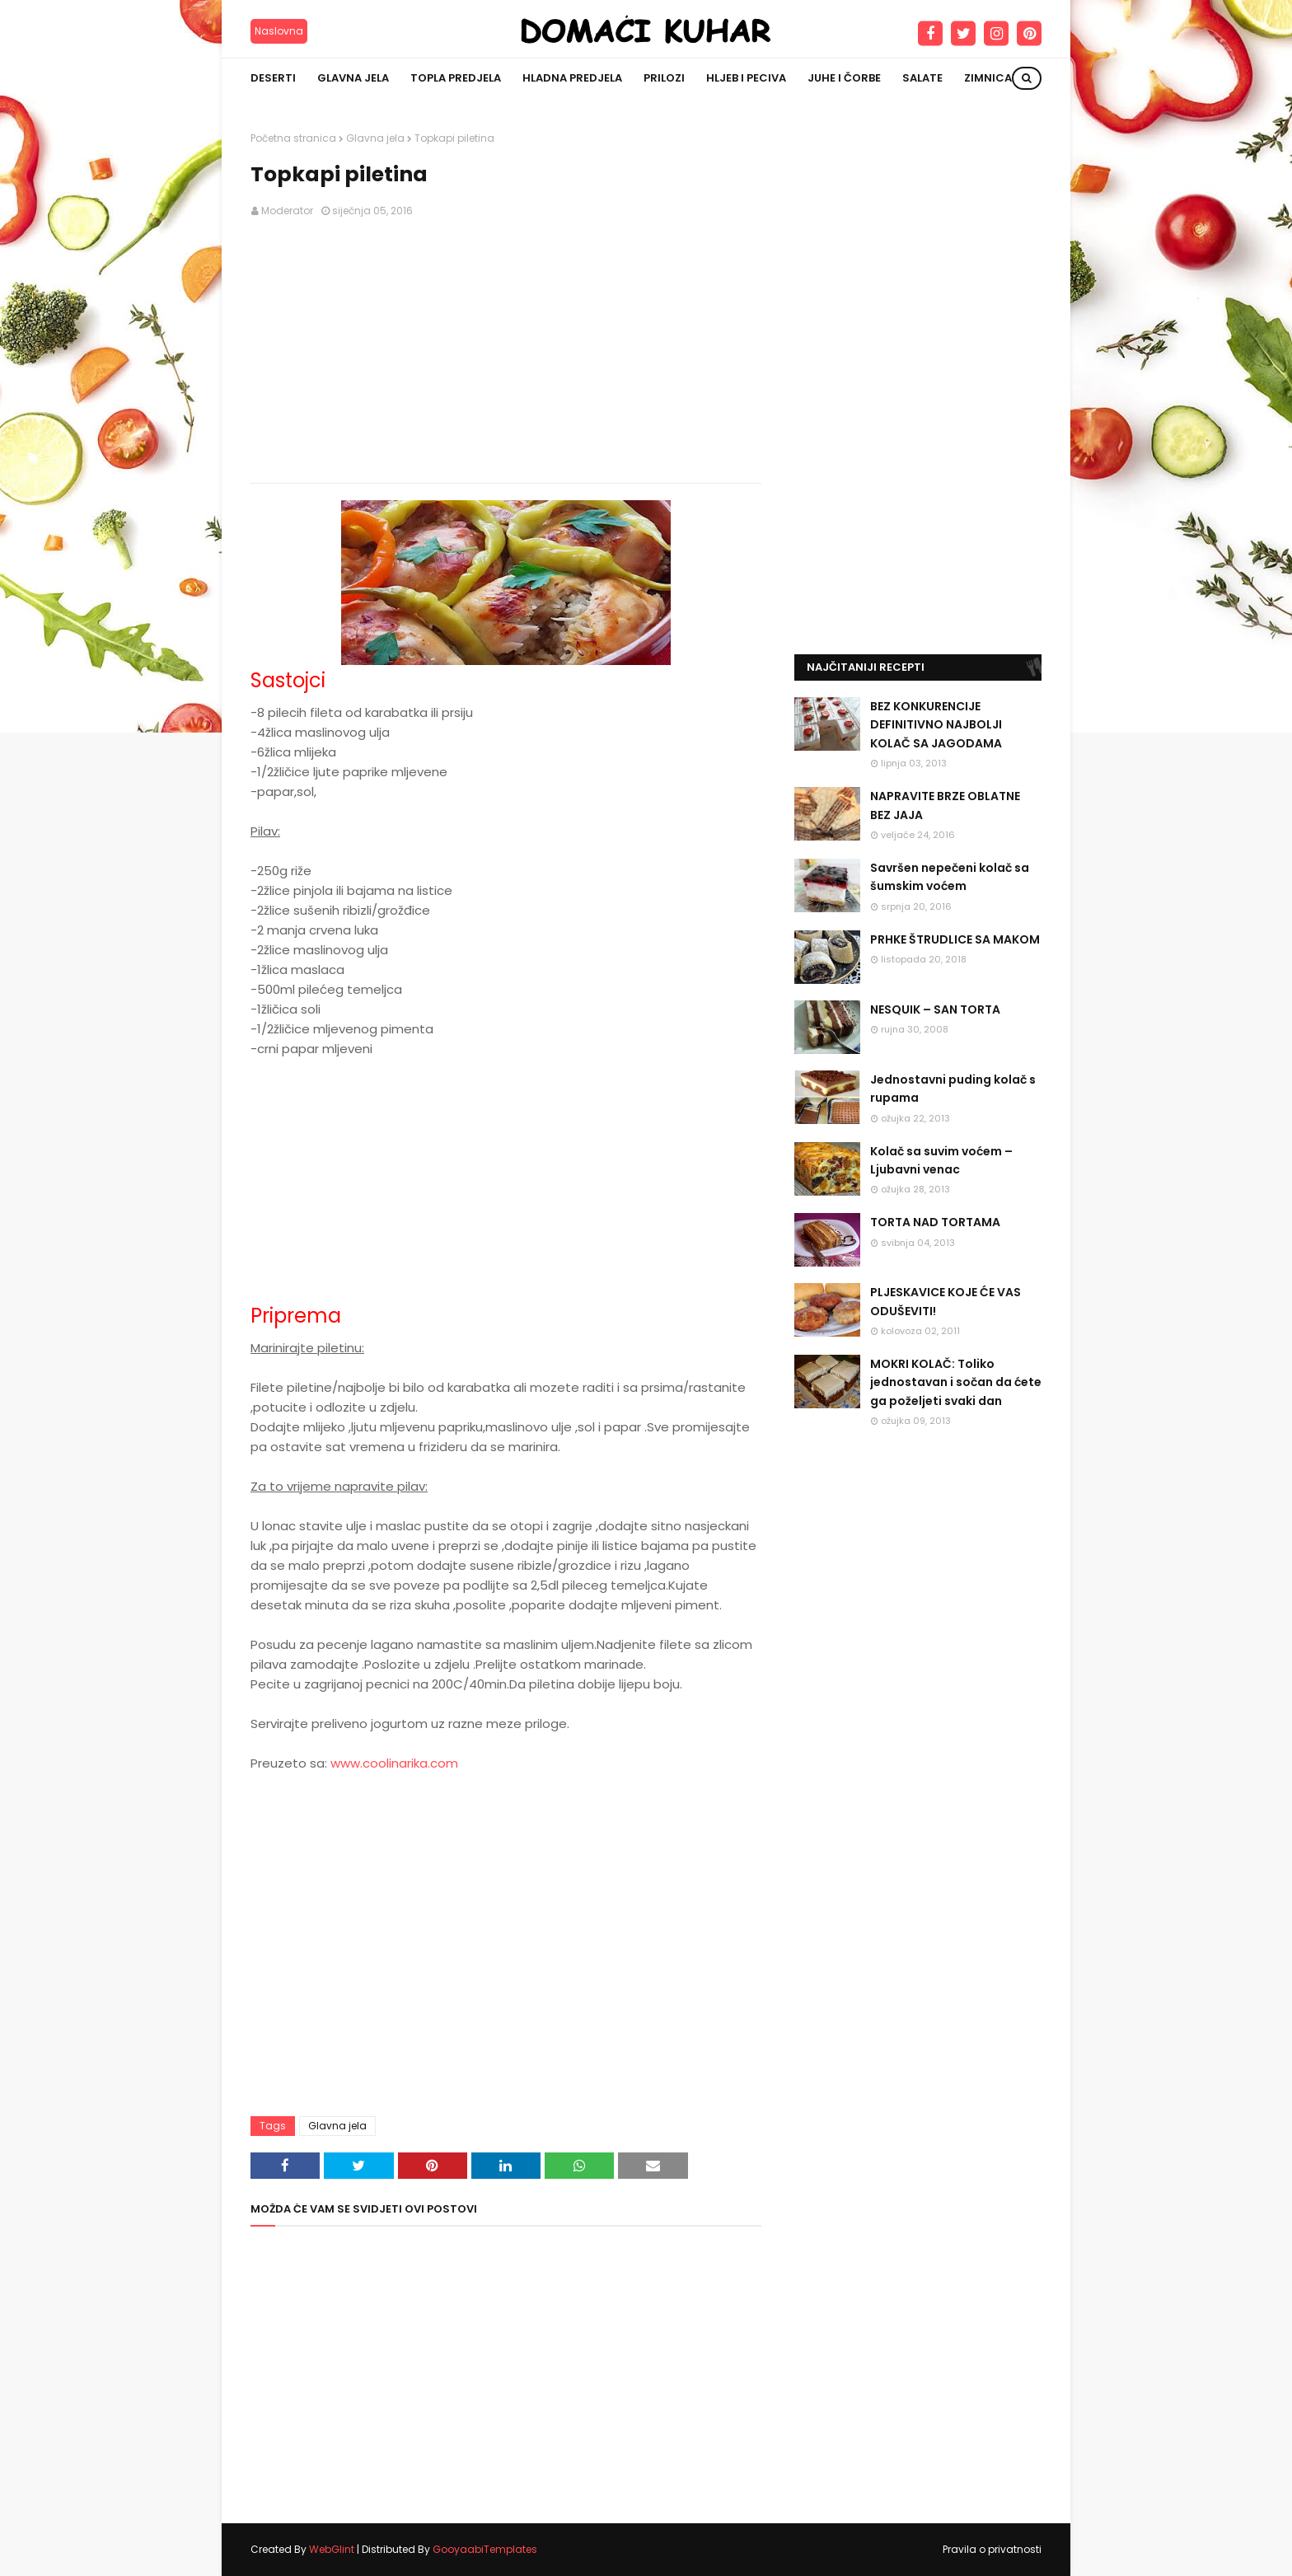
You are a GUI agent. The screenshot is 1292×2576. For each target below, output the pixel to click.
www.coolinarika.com (394, 1763)
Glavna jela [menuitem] (353, 78)
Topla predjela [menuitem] (455, 78)
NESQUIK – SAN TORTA (935, 1009)
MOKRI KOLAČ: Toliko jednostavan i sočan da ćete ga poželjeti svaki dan (956, 1382)
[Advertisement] (505, 351)
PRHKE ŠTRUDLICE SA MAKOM (955, 939)
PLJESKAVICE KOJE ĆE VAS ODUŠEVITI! (945, 1301)
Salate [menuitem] (922, 78)
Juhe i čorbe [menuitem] (844, 78)
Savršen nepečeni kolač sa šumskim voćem (949, 876)
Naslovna (279, 31)
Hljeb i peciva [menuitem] (746, 78)
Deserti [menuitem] (273, 78)
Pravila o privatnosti (992, 2549)
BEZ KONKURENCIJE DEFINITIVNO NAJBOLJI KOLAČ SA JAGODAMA (936, 725)
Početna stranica (293, 138)
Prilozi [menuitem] (664, 78)
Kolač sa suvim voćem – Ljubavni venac (941, 1160)
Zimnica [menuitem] (988, 78)
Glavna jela (375, 138)
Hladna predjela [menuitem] (572, 78)
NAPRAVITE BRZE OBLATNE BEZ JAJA (945, 805)
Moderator (287, 211)
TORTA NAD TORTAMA (935, 1222)
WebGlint (331, 2549)
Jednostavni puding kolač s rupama (953, 1088)
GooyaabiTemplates (485, 2549)
